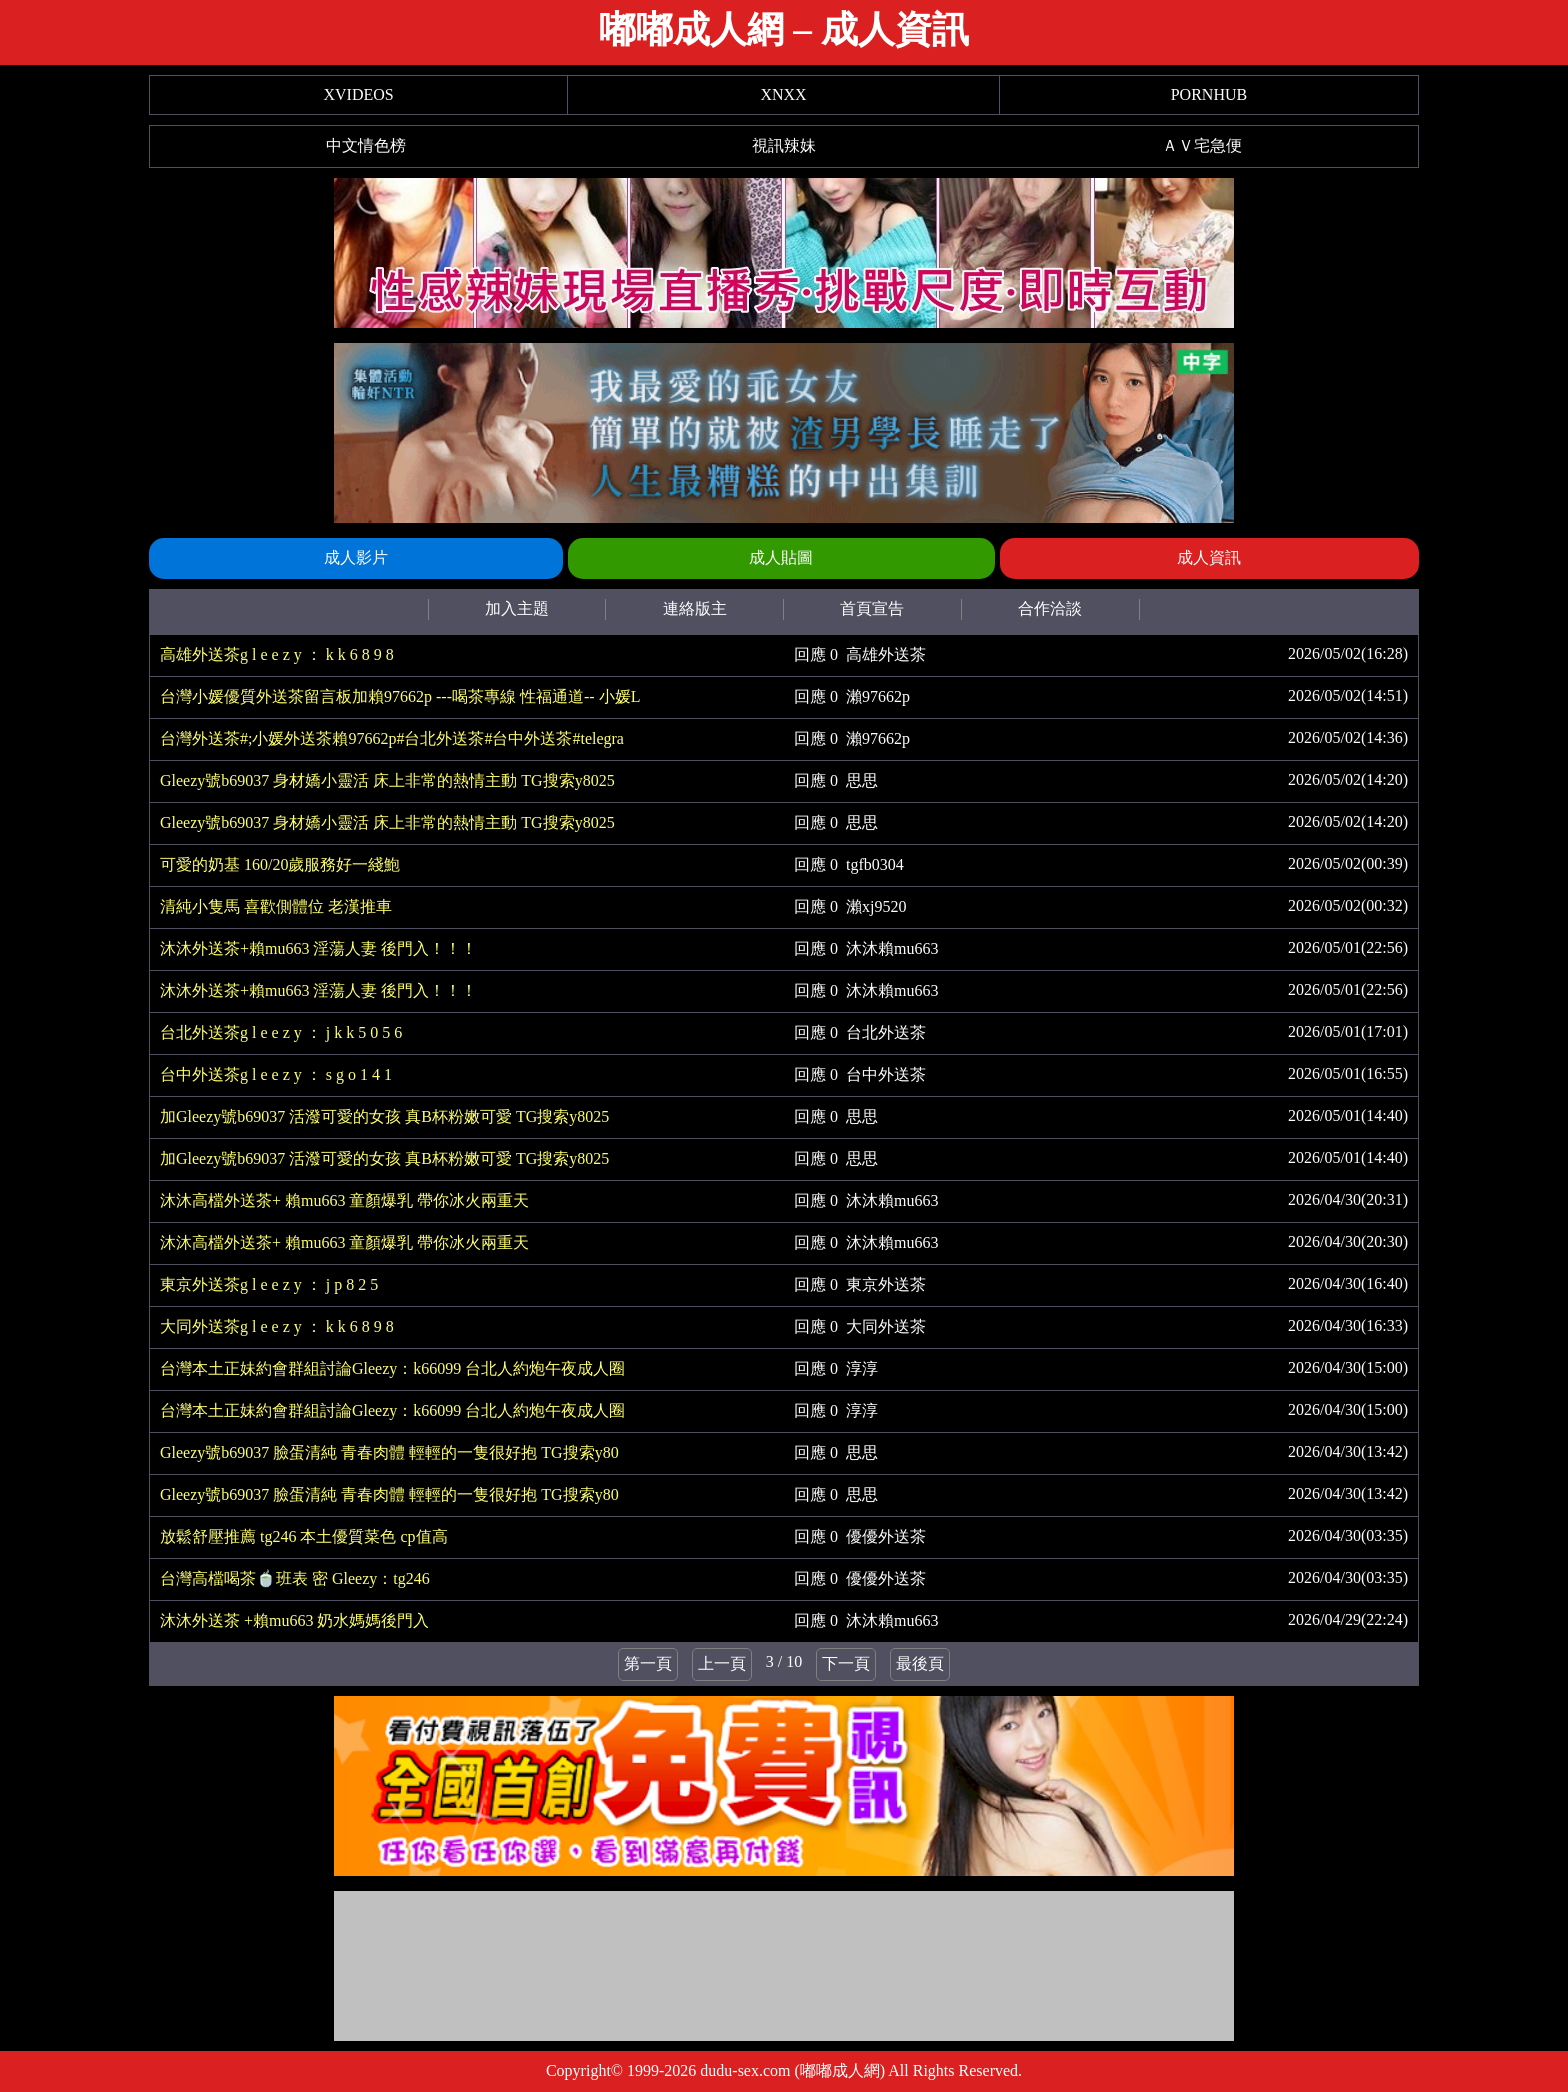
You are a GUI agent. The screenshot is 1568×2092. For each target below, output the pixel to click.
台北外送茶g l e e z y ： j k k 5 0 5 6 (281, 1032)
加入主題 (517, 608)
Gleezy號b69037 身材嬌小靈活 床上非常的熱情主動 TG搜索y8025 (387, 780)
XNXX (783, 94)
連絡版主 (695, 608)
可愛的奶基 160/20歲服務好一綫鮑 (280, 864)
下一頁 (846, 1663)
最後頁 (920, 1663)
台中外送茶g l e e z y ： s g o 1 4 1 (276, 1074)
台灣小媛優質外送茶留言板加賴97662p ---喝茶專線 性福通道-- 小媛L (400, 696)
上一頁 (722, 1663)
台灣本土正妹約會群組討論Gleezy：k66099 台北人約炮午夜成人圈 (392, 1368)
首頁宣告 (872, 608)
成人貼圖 (781, 557)
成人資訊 (1209, 557)
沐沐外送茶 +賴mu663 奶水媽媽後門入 (294, 1620)
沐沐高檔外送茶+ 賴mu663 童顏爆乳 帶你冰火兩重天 (344, 1200)
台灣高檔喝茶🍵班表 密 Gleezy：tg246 (295, 1578)
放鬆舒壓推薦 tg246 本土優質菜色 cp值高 (304, 1536)
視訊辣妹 (784, 145)
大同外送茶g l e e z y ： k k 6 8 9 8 (277, 1326)
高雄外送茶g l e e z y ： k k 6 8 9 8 (277, 654)
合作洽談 (1050, 608)
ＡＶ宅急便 (1202, 145)
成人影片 (356, 557)
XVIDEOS (358, 94)
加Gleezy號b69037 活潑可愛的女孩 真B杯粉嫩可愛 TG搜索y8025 (384, 1116)
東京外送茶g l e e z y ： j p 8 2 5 (269, 1284)
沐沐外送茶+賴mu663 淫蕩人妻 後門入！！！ (318, 948)
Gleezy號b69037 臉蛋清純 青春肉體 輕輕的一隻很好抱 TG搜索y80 (389, 1452)
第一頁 (648, 1663)
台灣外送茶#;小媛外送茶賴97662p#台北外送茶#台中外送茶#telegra (392, 738)
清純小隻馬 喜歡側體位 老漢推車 (276, 906)
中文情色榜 (366, 145)
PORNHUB (1209, 94)
